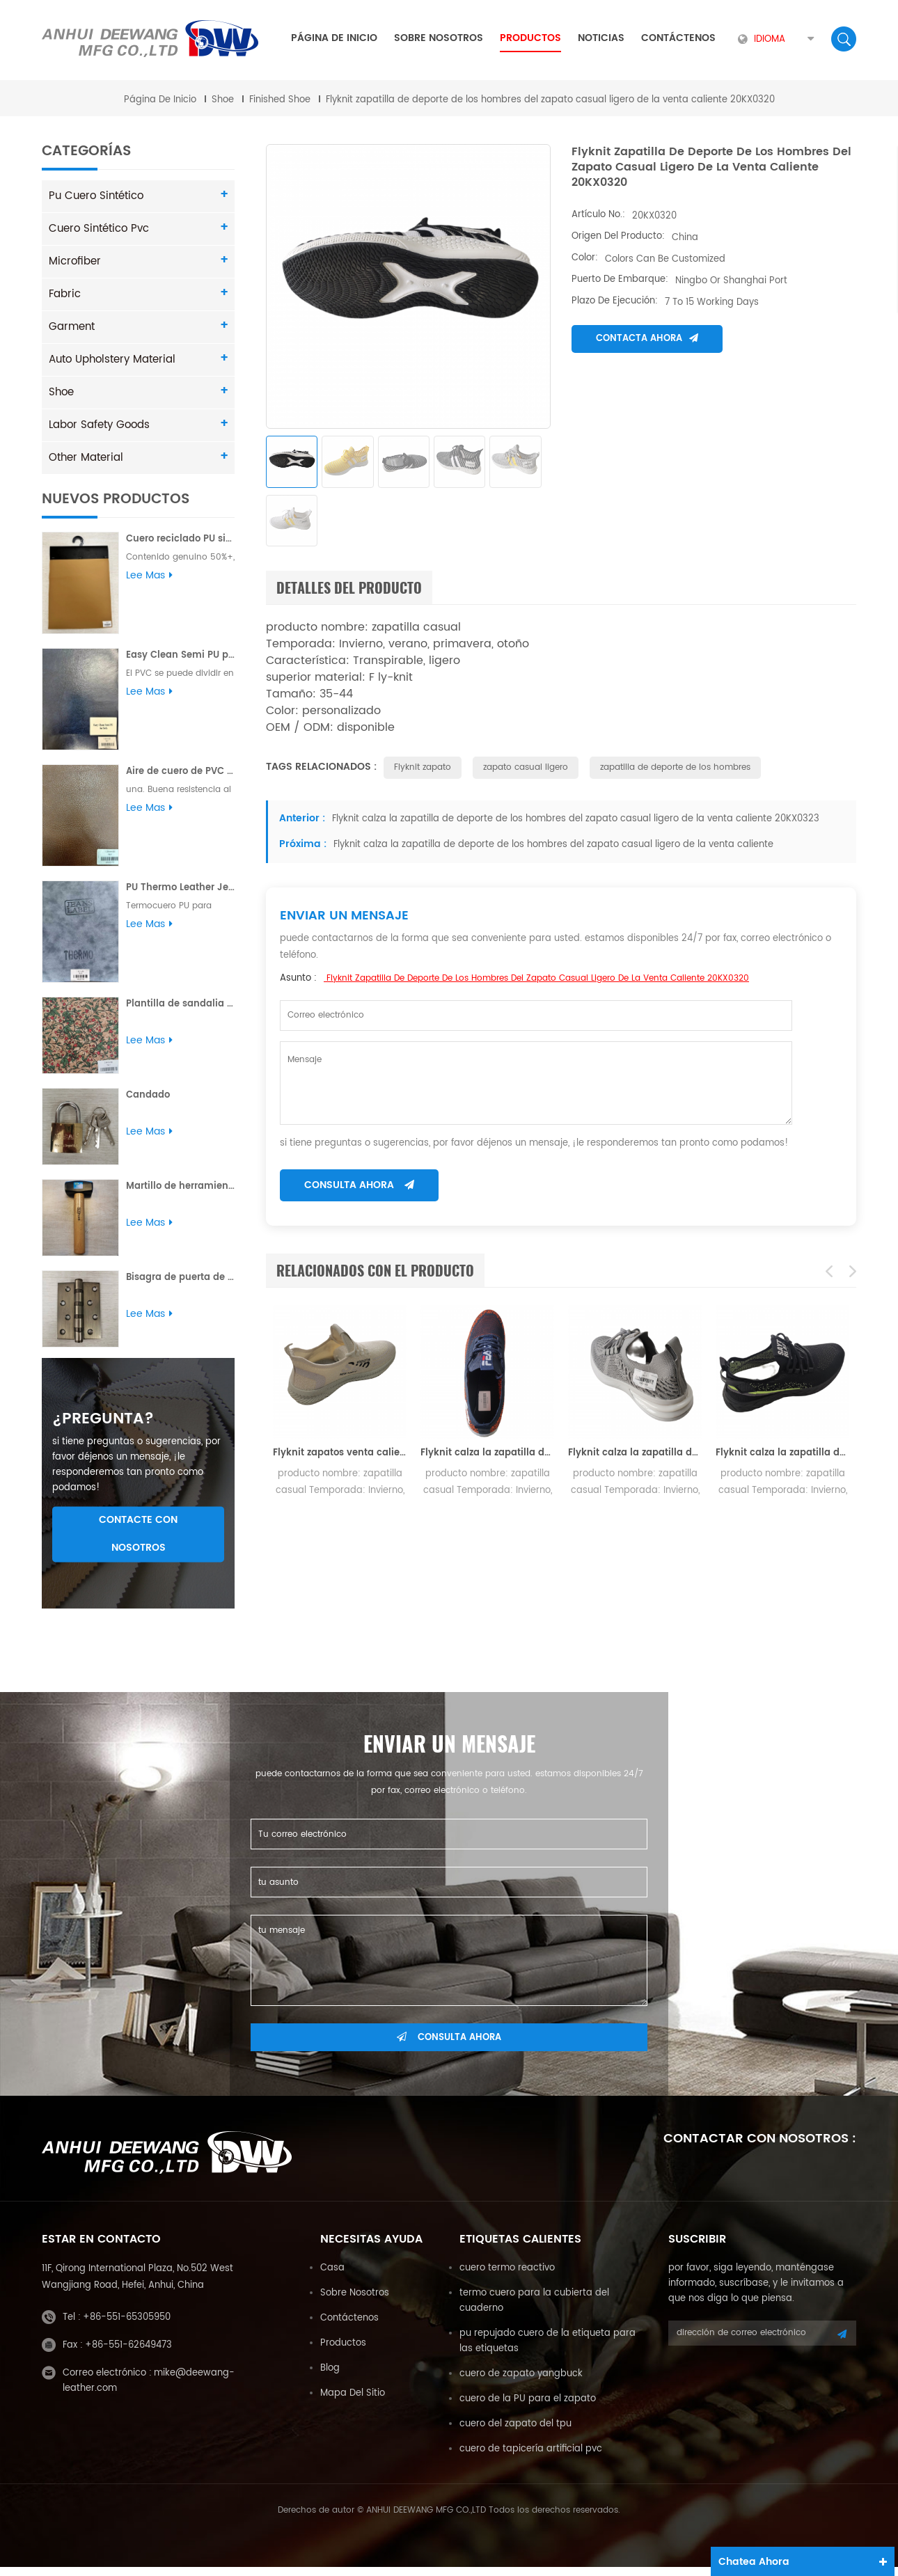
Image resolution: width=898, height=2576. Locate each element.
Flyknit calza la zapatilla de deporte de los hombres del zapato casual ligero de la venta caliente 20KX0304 (487, 1455)
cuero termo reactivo (507, 2277)
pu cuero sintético (93, 195)
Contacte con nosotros (138, 1543)
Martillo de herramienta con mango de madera (180, 1185)
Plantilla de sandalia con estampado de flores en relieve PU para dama (180, 1002)
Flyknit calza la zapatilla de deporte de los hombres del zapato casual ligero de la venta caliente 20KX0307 (782, 1455)
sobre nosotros (438, 38)
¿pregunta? (103, 1428)
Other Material (83, 456)
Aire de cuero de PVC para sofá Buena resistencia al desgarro (180, 770)
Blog (330, 2377)
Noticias (601, 38)
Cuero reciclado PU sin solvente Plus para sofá (180, 537)
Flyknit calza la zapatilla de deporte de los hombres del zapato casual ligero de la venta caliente (552, 846)
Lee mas (149, 574)
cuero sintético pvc (95, 227)
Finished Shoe (279, 98)
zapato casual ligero (525, 769)
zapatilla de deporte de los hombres (675, 769)
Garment (70, 325)
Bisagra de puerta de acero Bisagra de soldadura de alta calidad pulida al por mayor (180, 1276)
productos (343, 2352)
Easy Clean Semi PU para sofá (180, 654)
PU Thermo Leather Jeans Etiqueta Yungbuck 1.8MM (180, 886)
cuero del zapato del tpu (515, 2433)
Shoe (223, 98)
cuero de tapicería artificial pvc (530, 2458)
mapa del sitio (352, 2402)
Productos (530, 38)
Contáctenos (678, 38)
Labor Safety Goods (96, 424)
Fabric (63, 293)
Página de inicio (334, 38)
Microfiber (72, 260)
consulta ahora (359, 1187)
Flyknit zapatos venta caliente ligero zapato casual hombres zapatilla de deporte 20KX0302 (340, 1455)
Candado (148, 1093)
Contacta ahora (647, 337)
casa (332, 2277)
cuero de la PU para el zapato (527, 2408)
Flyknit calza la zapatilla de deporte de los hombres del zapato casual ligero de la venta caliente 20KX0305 (635, 1455)
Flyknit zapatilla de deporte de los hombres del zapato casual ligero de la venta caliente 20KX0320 (536, 980)
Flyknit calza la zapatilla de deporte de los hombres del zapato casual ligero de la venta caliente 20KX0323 (574, 821)
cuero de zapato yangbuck (521, 2383)
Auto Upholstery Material (107, 358)
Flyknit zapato (422, 769)
